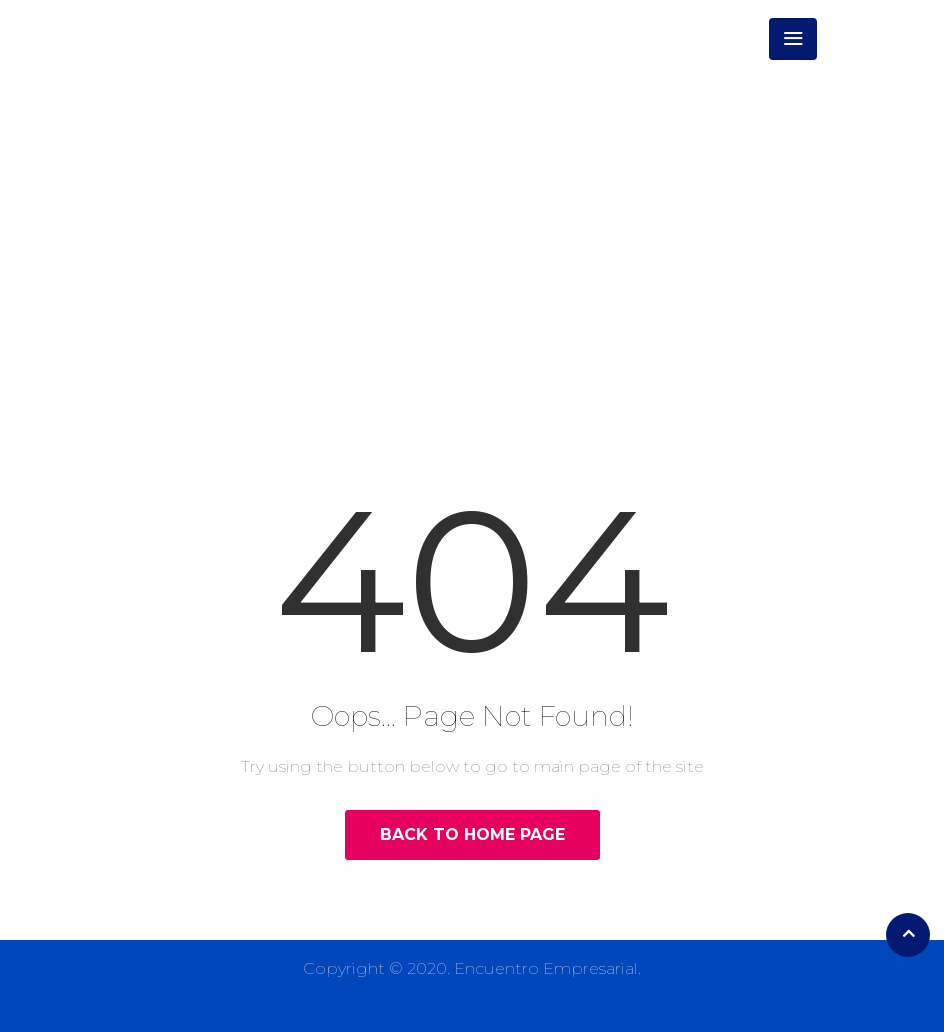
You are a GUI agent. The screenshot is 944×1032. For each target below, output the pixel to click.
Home (395, 258)
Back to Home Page (472, 834)
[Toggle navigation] (793, 39)
